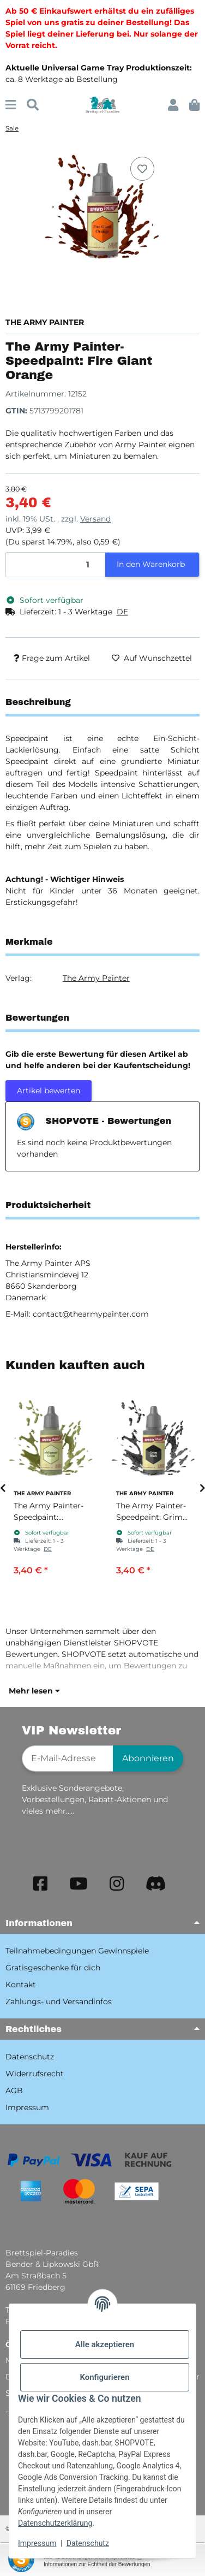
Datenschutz (88, 2543)
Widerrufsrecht (34, 2073)
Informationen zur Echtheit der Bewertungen (97, 2564)
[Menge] (56, 565)
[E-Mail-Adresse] (67, 1758)
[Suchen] (33, 105)
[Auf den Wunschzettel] (142, 169)
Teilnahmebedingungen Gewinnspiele (77, 1951)
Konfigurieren (104, 2377)
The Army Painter (96, 978)
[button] (173, 105)
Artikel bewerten (48, 1090)
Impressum (37, 2543)
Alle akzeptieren (104, 2344)
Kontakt (20, 1984)
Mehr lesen (34, 1691)
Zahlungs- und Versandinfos (58, 2001)
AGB (14, 2090)
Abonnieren (148, 1758)
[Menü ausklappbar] (10, 105)
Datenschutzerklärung (55, 2523)
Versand (95, 519)
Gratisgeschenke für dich (52, 1968)
